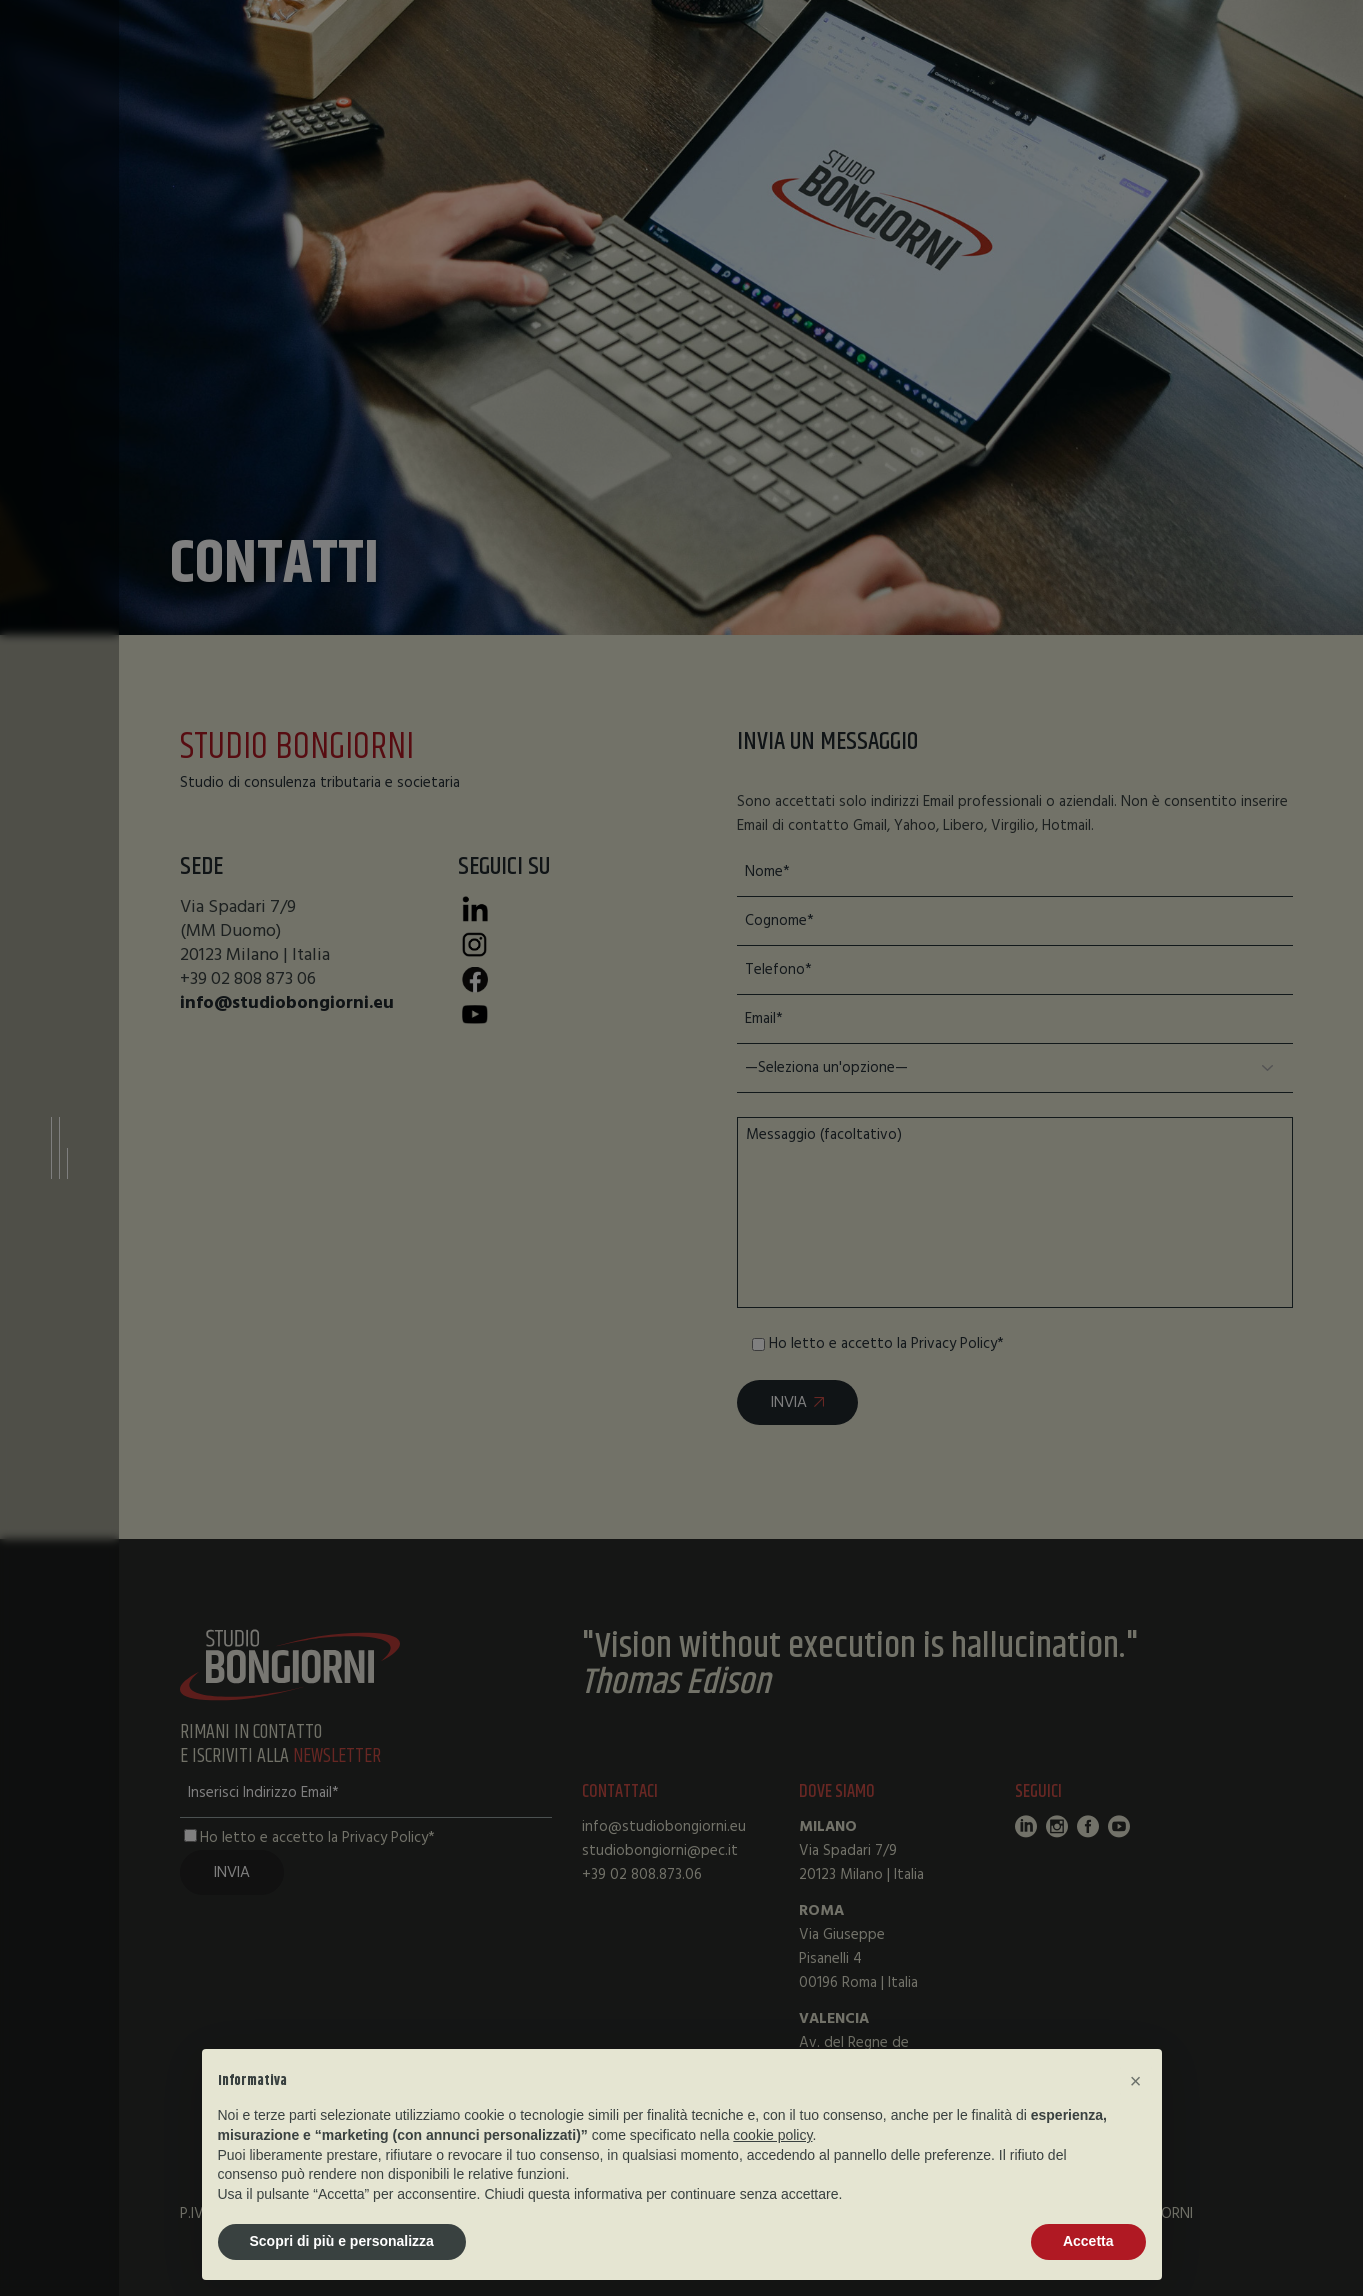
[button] (1136, 2081)
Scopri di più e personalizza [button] (342, 2241)
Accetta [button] (1088, 2241)
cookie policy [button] (772, 2135)
